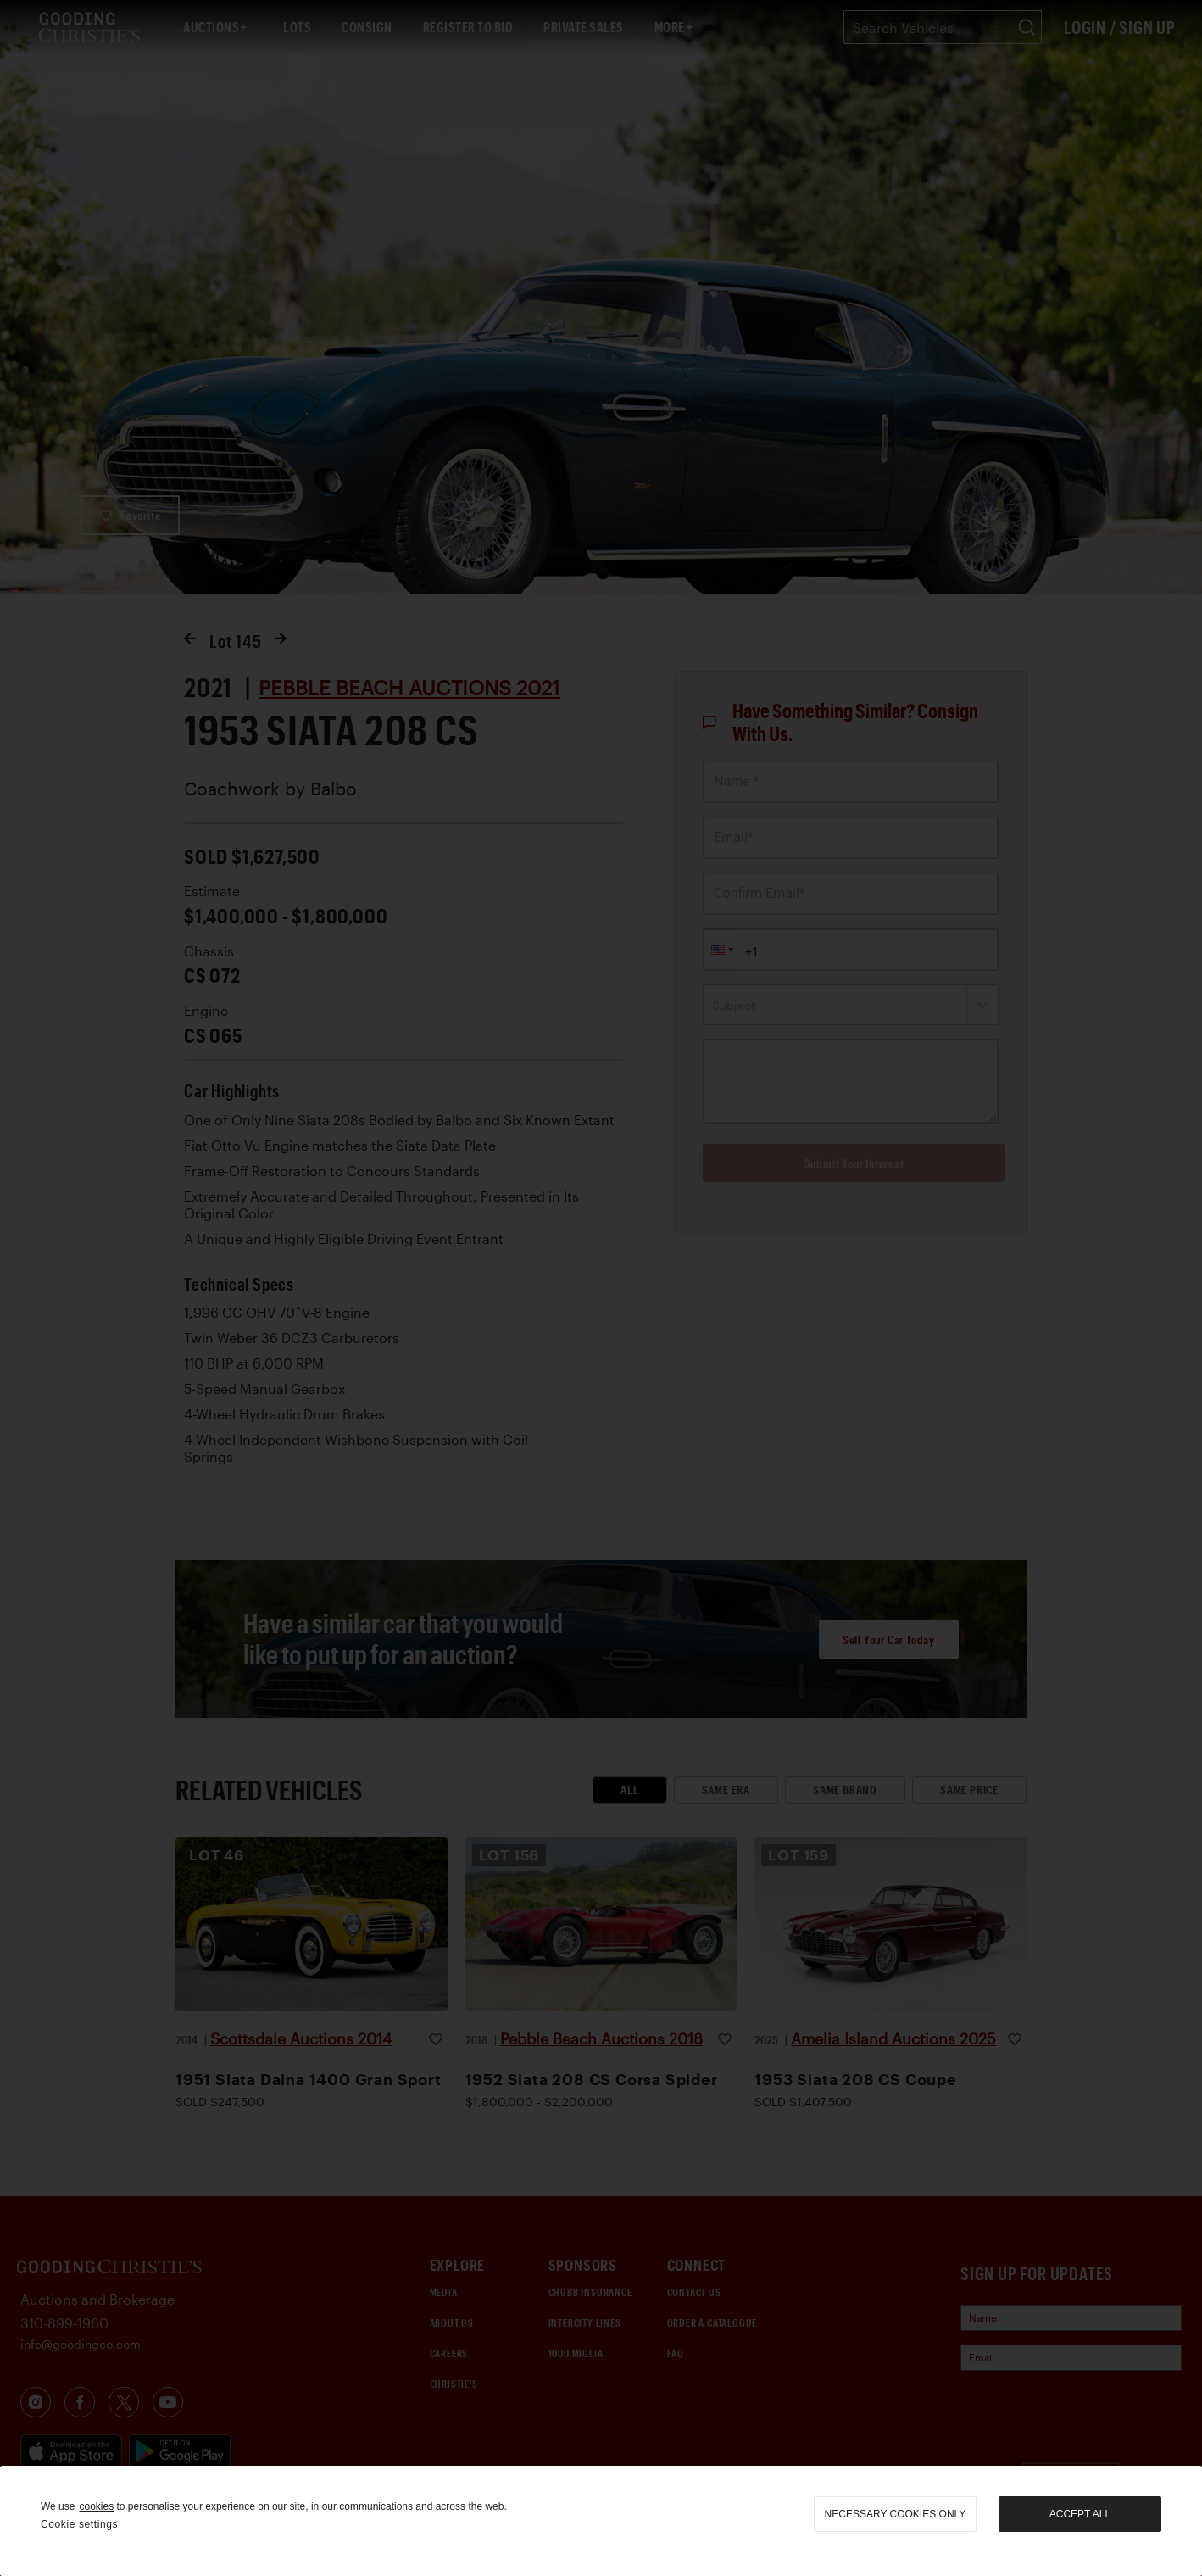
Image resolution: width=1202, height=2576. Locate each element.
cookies (96, 2506)
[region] (601, 2521)
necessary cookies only (895, 2514)
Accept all (1079, 2514)
